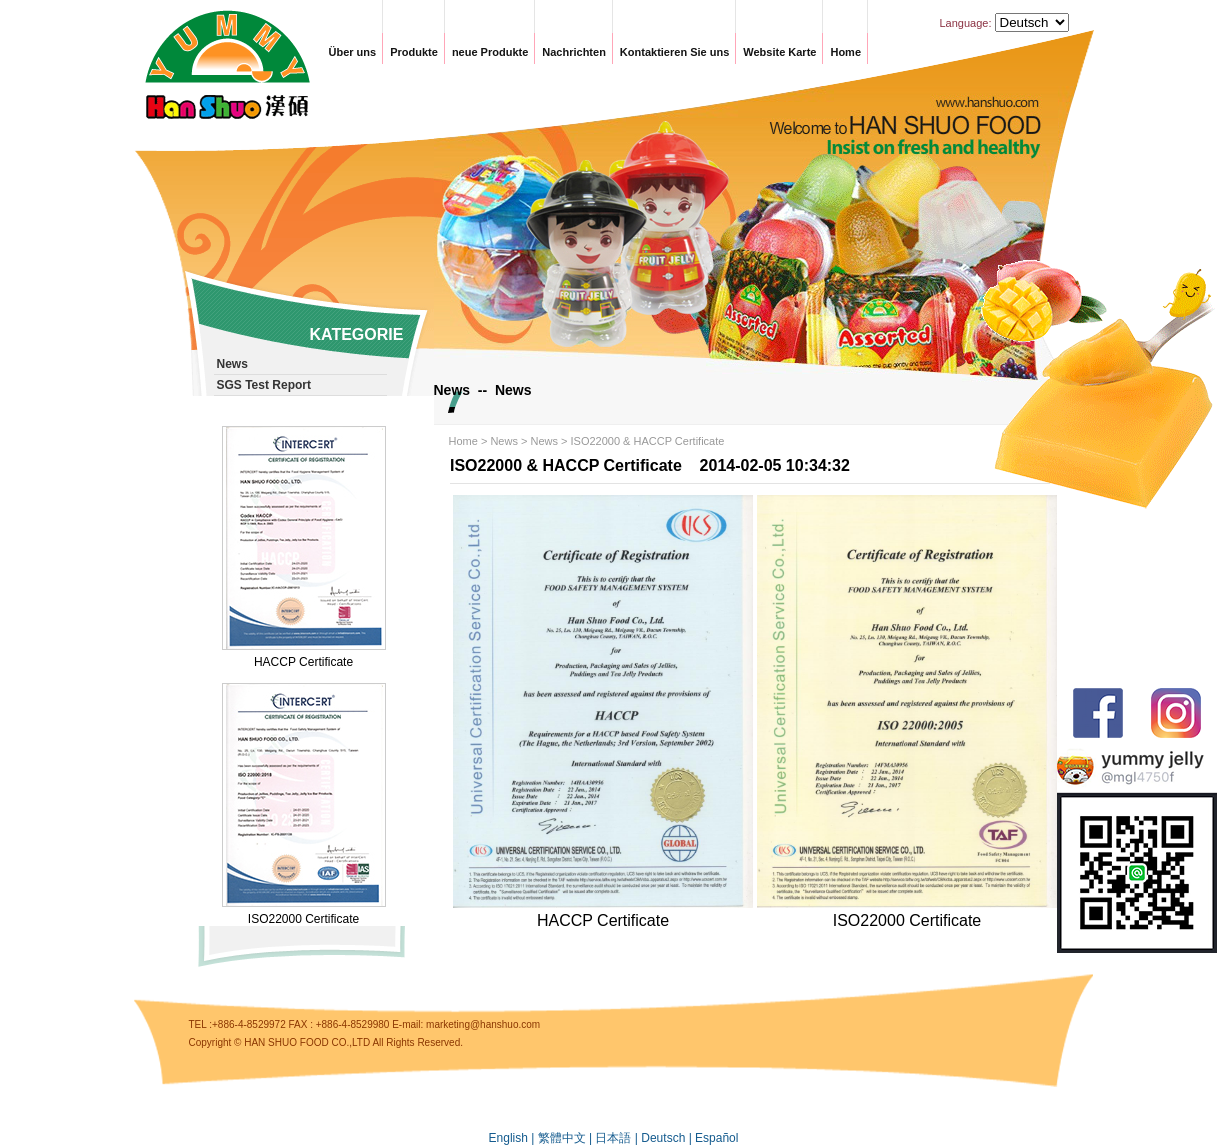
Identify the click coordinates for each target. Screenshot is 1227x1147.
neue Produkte (490, 52)
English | (513, 1138)
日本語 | (618, 1138)
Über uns (353, 52)
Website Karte (779, 52)
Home (845, 52)
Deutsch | (668, 1138)
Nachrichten (574, 52)
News (504, 441)
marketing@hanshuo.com (483, 1024)
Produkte (414, 52)
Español (716, 1138)
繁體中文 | (567, 1138)
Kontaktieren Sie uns (674, 52)
